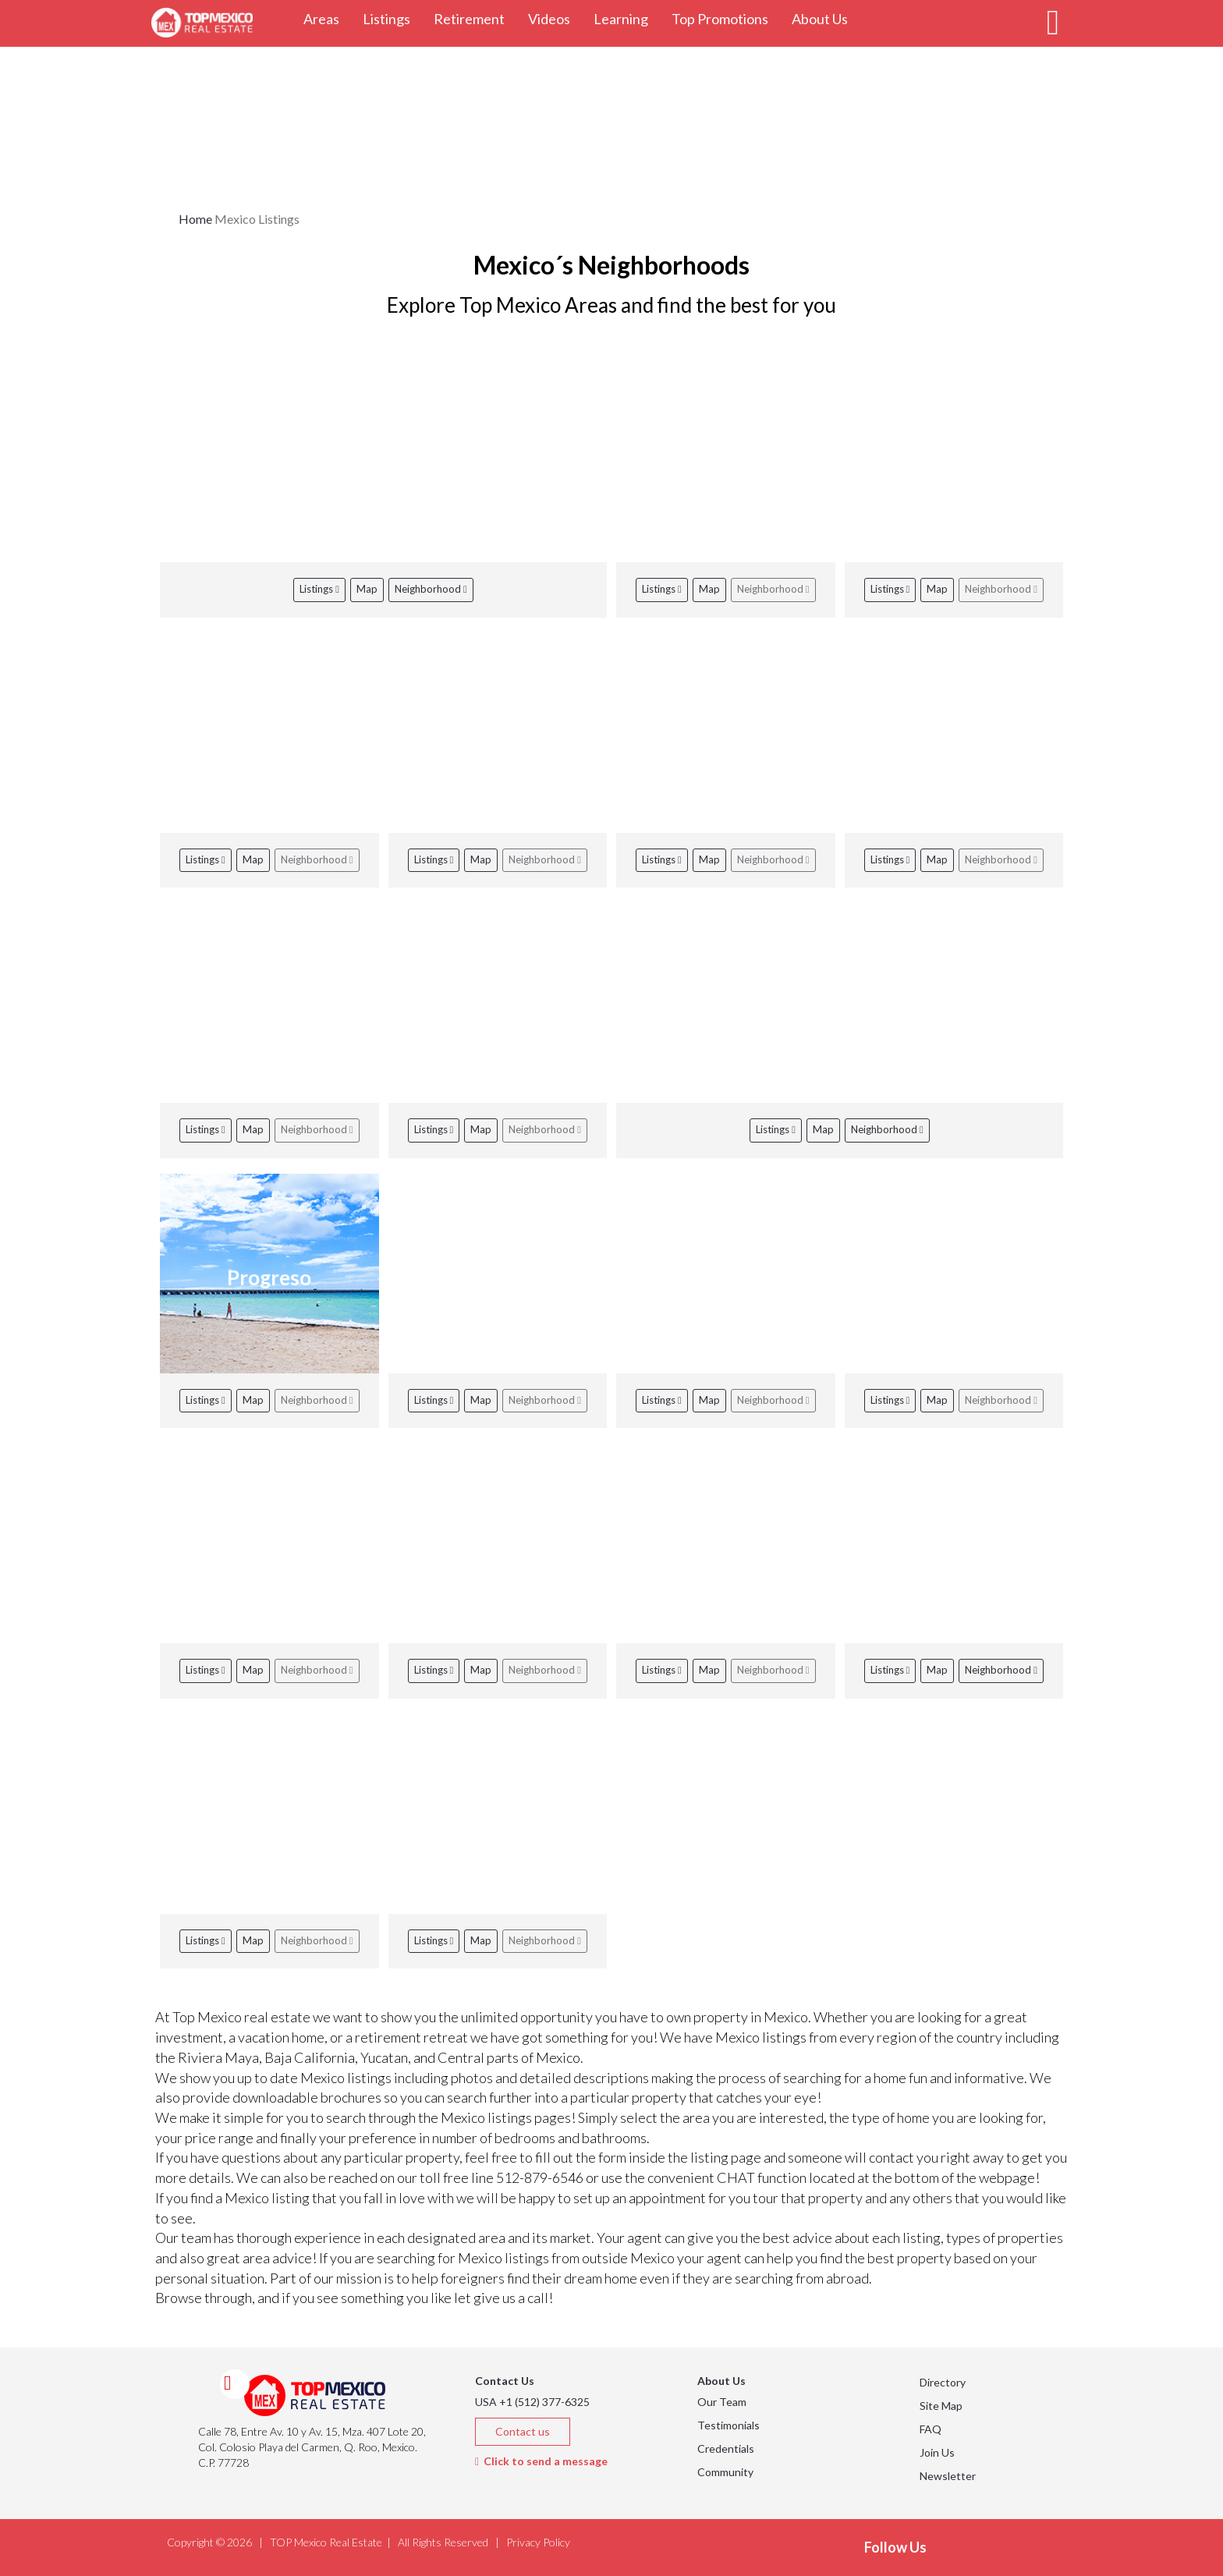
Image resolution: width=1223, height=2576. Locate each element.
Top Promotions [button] (726, 18)
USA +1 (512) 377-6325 (532, 2401)
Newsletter (948, 2475)
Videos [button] (555, 18)
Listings (319, 589)
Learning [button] (627, 18)
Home (195, 218)
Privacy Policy (538, 2542)
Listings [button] (392, 18)
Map (367, 589)
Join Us (937, 2452)
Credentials (725, 2448)
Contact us (522, 2431)
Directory (943, 2382)
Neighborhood (431, 589)
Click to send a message (541, 2461)
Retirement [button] (475, 18)
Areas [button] (327, 18)
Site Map (941, 2405)
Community (725, 2472)
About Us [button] (826, 18)
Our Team (721, 2401)
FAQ (930, 2429)
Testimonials (728, 2425)
